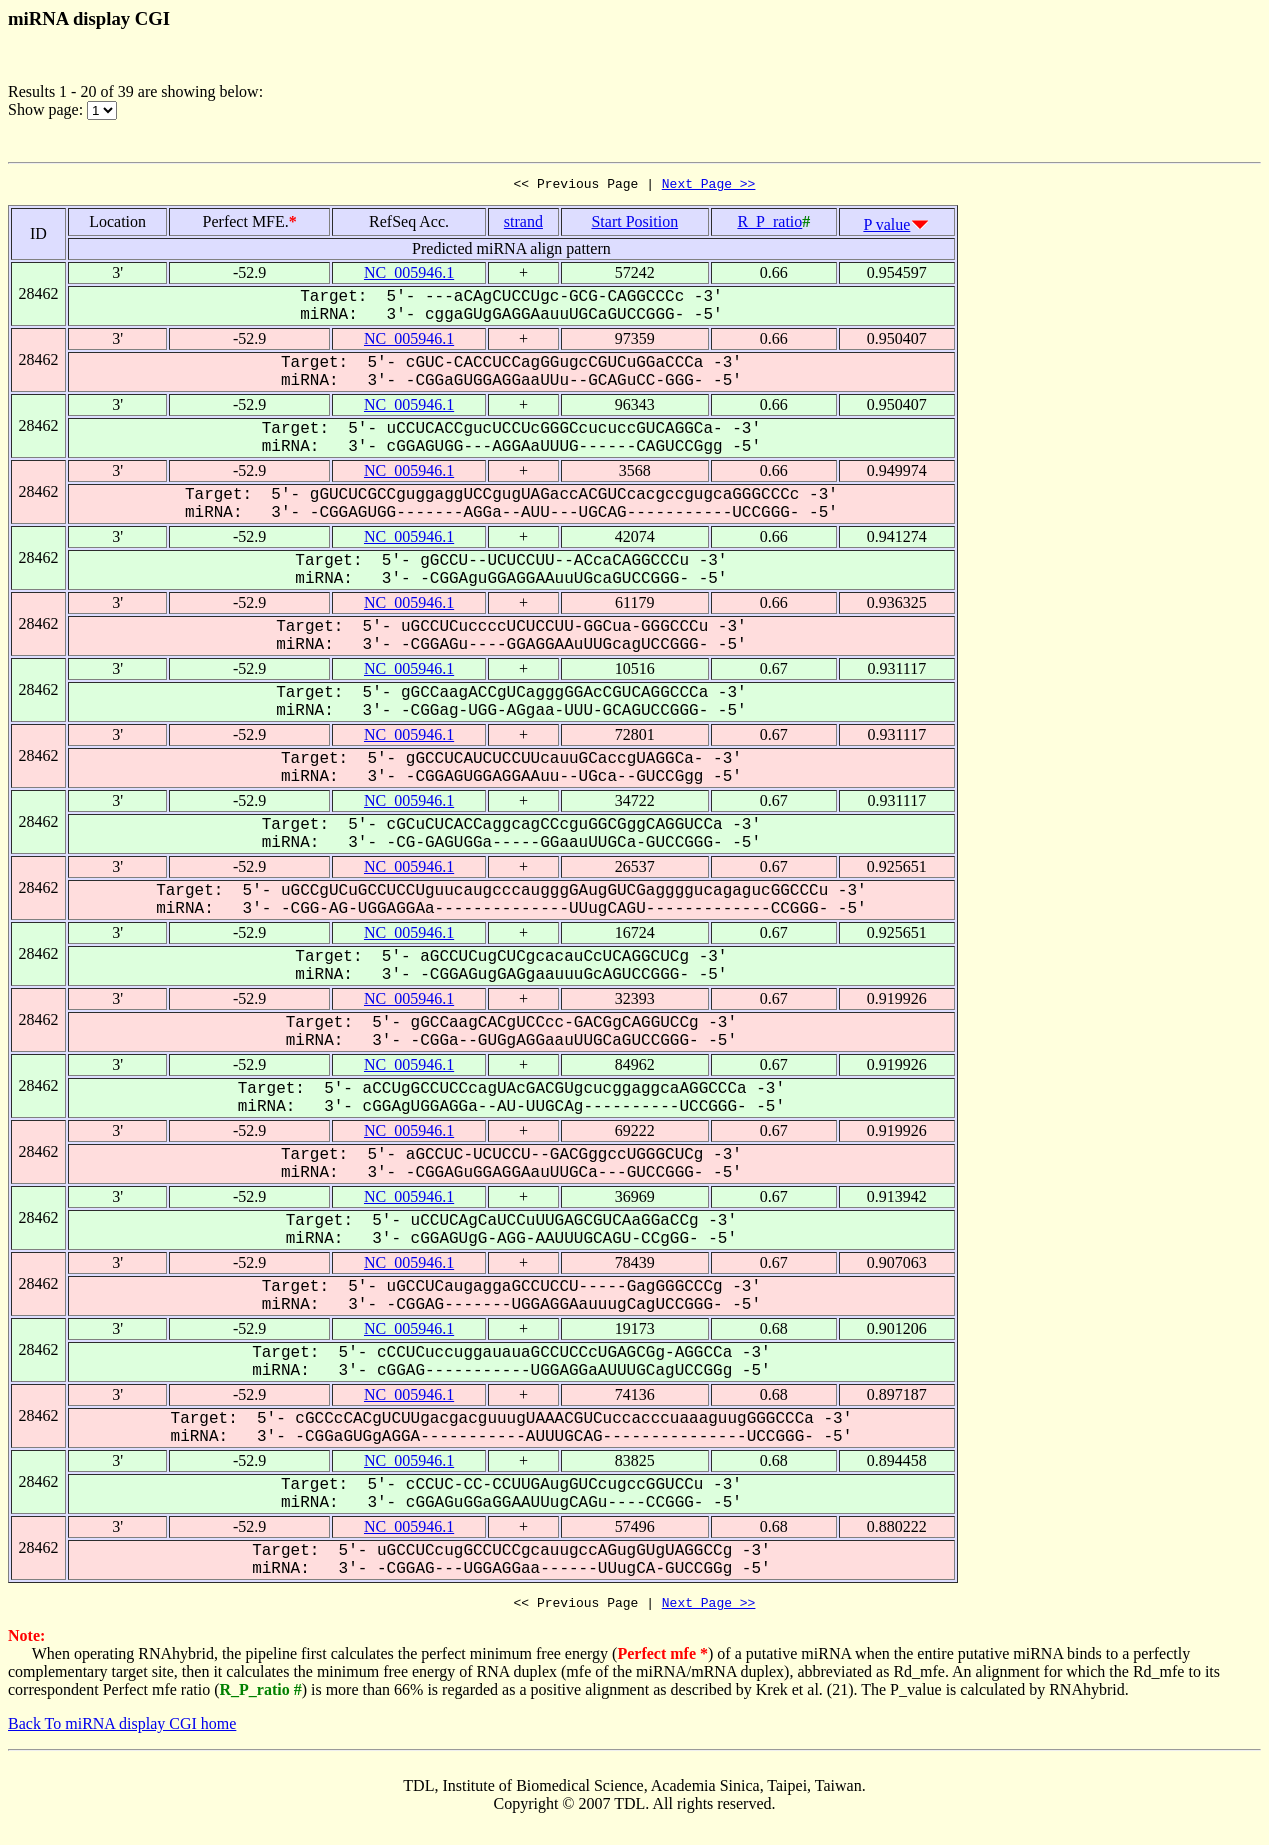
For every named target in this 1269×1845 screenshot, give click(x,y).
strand (523, 224)
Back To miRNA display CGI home (122, 1729)
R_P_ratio (769, 224)
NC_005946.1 (409, 275)
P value (886, 227)
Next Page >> (709, 186)
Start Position (634, 224)
